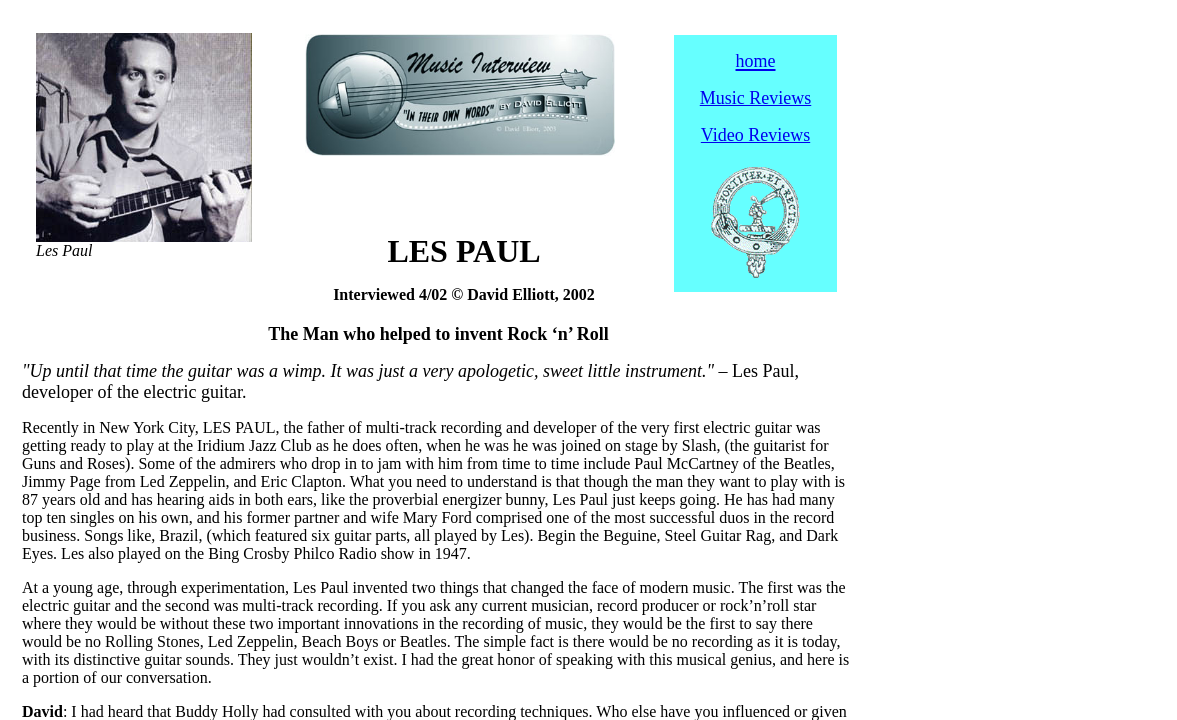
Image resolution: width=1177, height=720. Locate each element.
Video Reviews (755, 135)
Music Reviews (756, 98)
